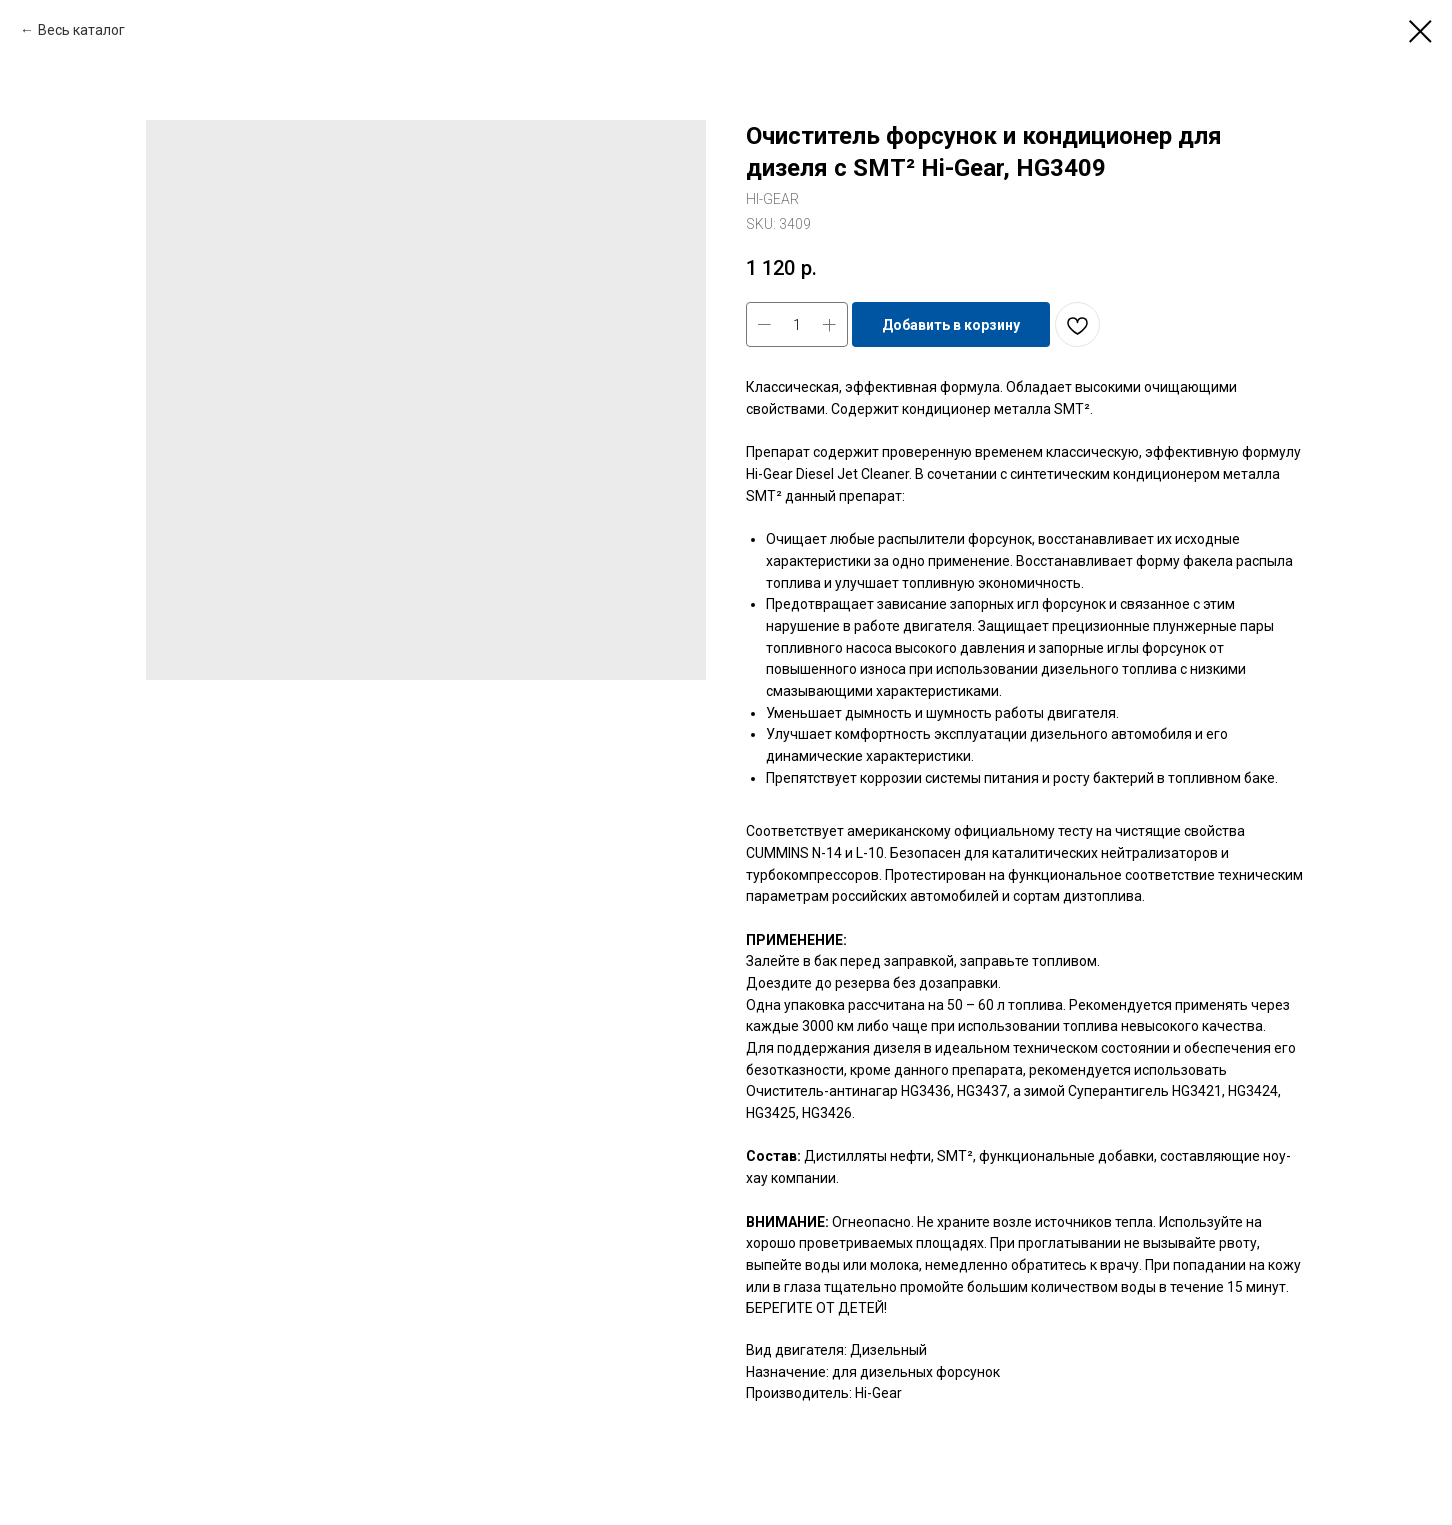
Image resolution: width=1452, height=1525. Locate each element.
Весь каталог (81, 30)
